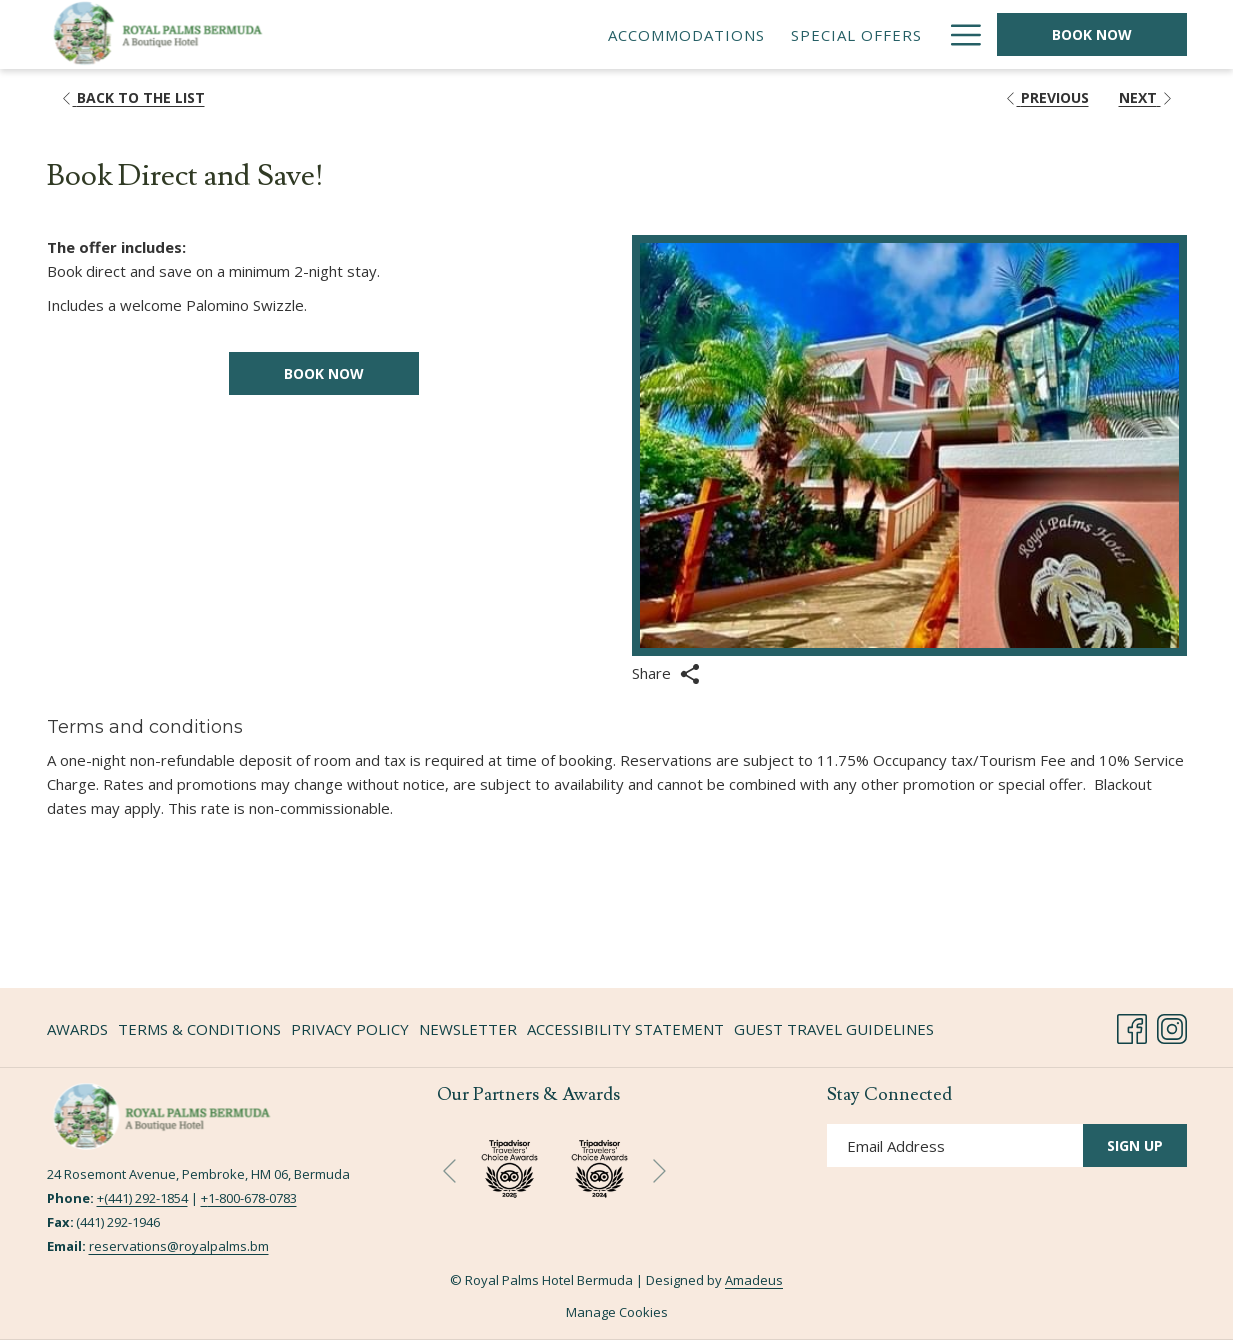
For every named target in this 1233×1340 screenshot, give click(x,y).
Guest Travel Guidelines (834, 1029)
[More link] (958, 34)
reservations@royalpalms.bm (179, 1246)
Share (666, 674)
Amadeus (754, 1280)
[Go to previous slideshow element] (449, 1171)
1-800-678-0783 (252, 1198)
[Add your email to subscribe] (955, 1145)
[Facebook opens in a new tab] (1132, 1025)
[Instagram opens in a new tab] (1172, 1025)
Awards (77, 1029)
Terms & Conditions (199, 1029)
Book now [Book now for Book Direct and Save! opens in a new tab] (324, 373)
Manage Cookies (617, 1312)
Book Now (1092, 34)
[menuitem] (600, 34)
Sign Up (1135, 1145)
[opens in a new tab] (599, 1166)
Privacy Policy (350, 1029)
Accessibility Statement (625, 1029)
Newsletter (468, 1029)
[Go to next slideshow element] (659, 1171)
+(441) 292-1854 (142, 1198)
